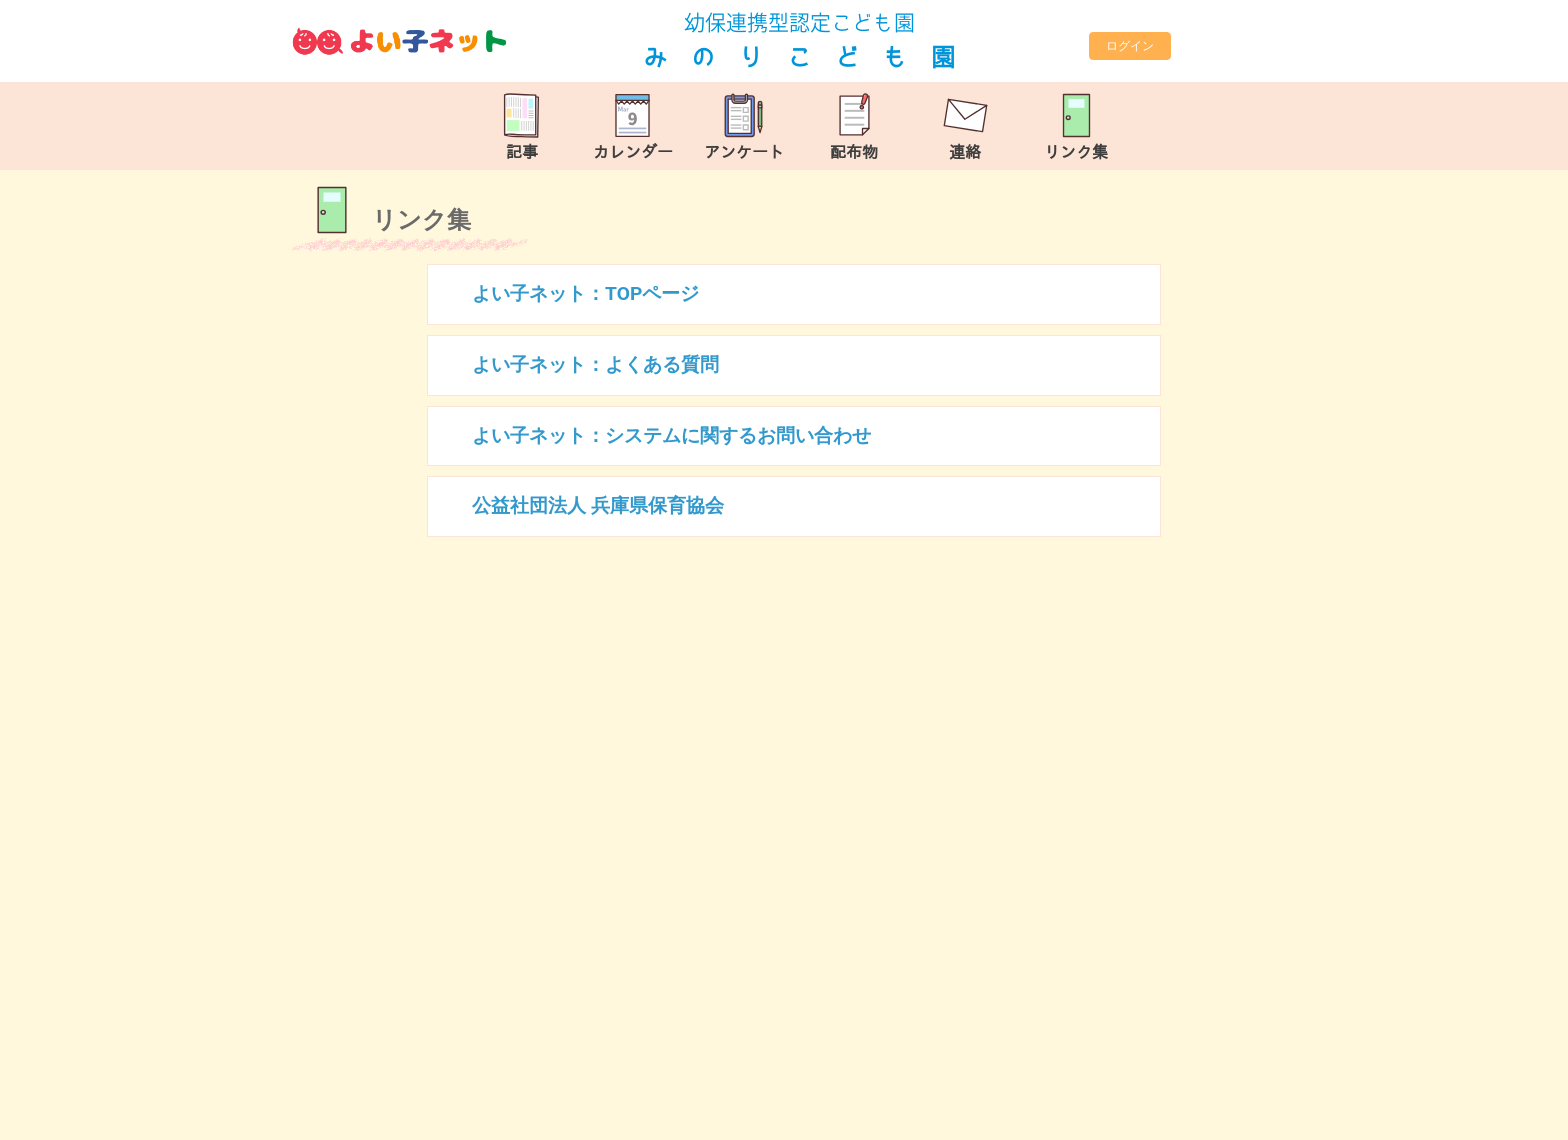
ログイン (1130, 46)
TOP (1485, 1114)
